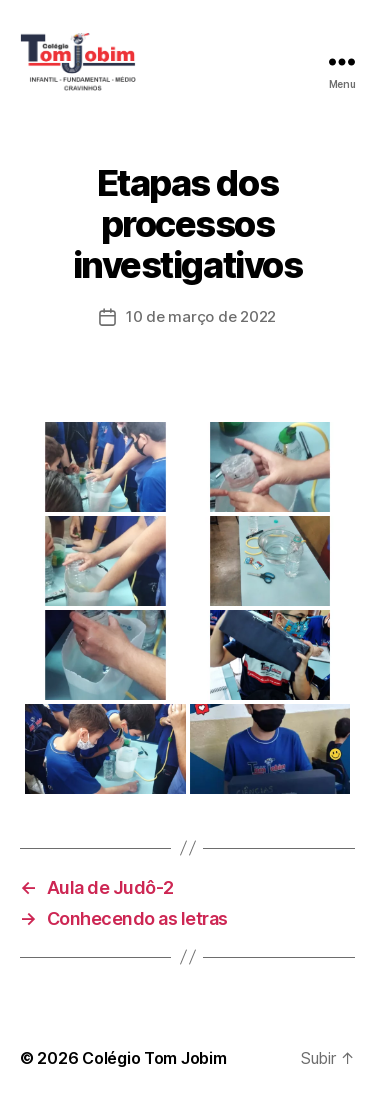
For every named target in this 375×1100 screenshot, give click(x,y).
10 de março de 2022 (201, 316)
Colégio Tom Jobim (154, 1058)
